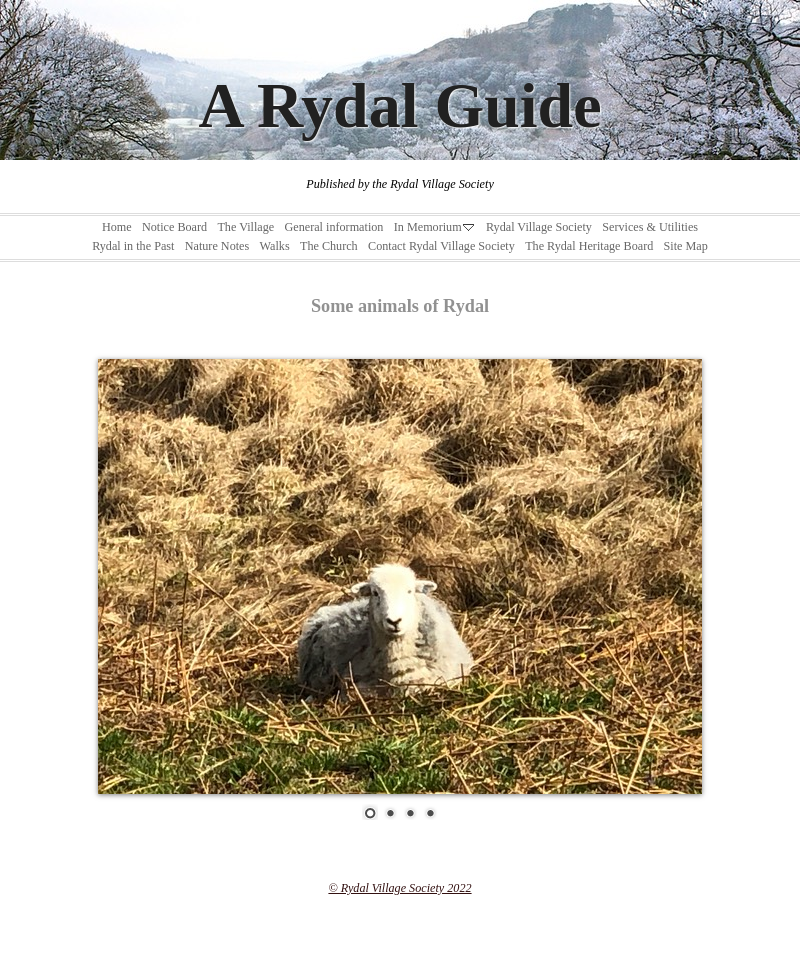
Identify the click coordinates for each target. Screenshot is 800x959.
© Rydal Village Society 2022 (399, 888)
